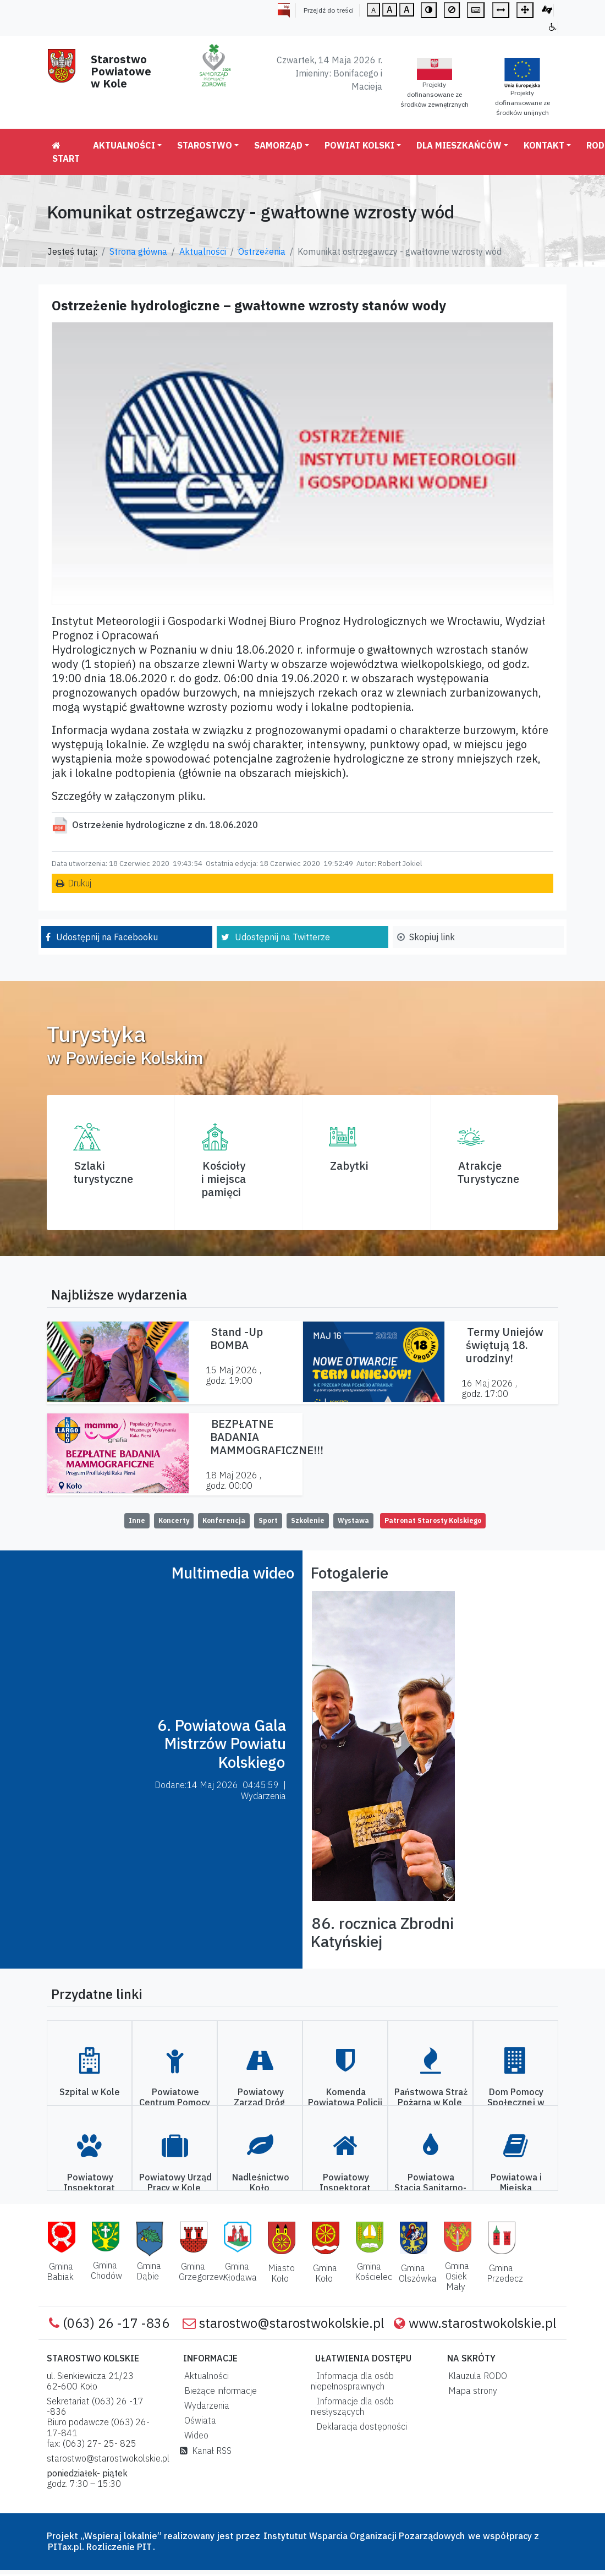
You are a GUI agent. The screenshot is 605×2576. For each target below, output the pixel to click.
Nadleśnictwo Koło (260, 2182)
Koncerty (173, 1520)
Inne (137, 1520)
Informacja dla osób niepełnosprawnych (352, 2381)
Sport (268, 1520)
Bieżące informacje (218, 2390)
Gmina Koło (325, 2273)
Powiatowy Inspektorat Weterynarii (89, 2188)
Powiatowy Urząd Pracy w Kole (175, 2182)
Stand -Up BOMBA (236, 1338)
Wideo (194, 2435)
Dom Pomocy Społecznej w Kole (515, 2102)
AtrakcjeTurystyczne (488, 1172)
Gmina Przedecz (505, 2273)
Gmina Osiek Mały (457, 2276)
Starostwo (204, 145)
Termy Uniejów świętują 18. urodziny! (504, 1345)
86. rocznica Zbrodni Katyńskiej (382, 1932)
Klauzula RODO (475, 2375)
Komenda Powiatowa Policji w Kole (345, 2102)
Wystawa (353, 1520)
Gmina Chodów (106, 2270)
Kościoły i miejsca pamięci (223, 1178)
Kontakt (544, 145)
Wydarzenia (204, 2405)
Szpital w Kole (89, 2091)
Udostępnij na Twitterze (282, 936)
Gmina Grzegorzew (202, 2271)
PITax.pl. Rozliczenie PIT (100, 2546)
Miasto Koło (281, 2273)
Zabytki (349, 1165)
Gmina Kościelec (373, 2271)
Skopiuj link (432, 936)
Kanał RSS (206, 2450)
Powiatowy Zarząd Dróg (259, 2097)
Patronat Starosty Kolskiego (432, 1520)
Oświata (198, 2420)
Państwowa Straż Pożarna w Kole (431, 2097)
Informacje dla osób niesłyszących (352, 2406)
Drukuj (79, 883)
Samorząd (278, 145)
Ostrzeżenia (261, 251)
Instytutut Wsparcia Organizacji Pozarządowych (363, 2535)
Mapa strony (470, 2390)
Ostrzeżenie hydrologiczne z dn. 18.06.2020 (165, 824)
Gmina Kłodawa (240, 2271)
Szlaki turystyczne (103, 1172)
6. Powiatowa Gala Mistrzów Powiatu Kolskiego (221, 1743)
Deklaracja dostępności (359, 2426)
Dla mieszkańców (459, 145)
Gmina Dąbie (148, 2271)
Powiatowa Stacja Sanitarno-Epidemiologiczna (430, 2188)
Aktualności (124, 145)
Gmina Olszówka (418, 2273)
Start (66, 152)
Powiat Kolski (359, 145)
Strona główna (138, 251)
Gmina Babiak (60, 2271)
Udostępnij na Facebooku (107, 936)
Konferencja (223, 1520)
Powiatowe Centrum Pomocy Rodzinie (174, 2102)
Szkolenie (307, 1520)
